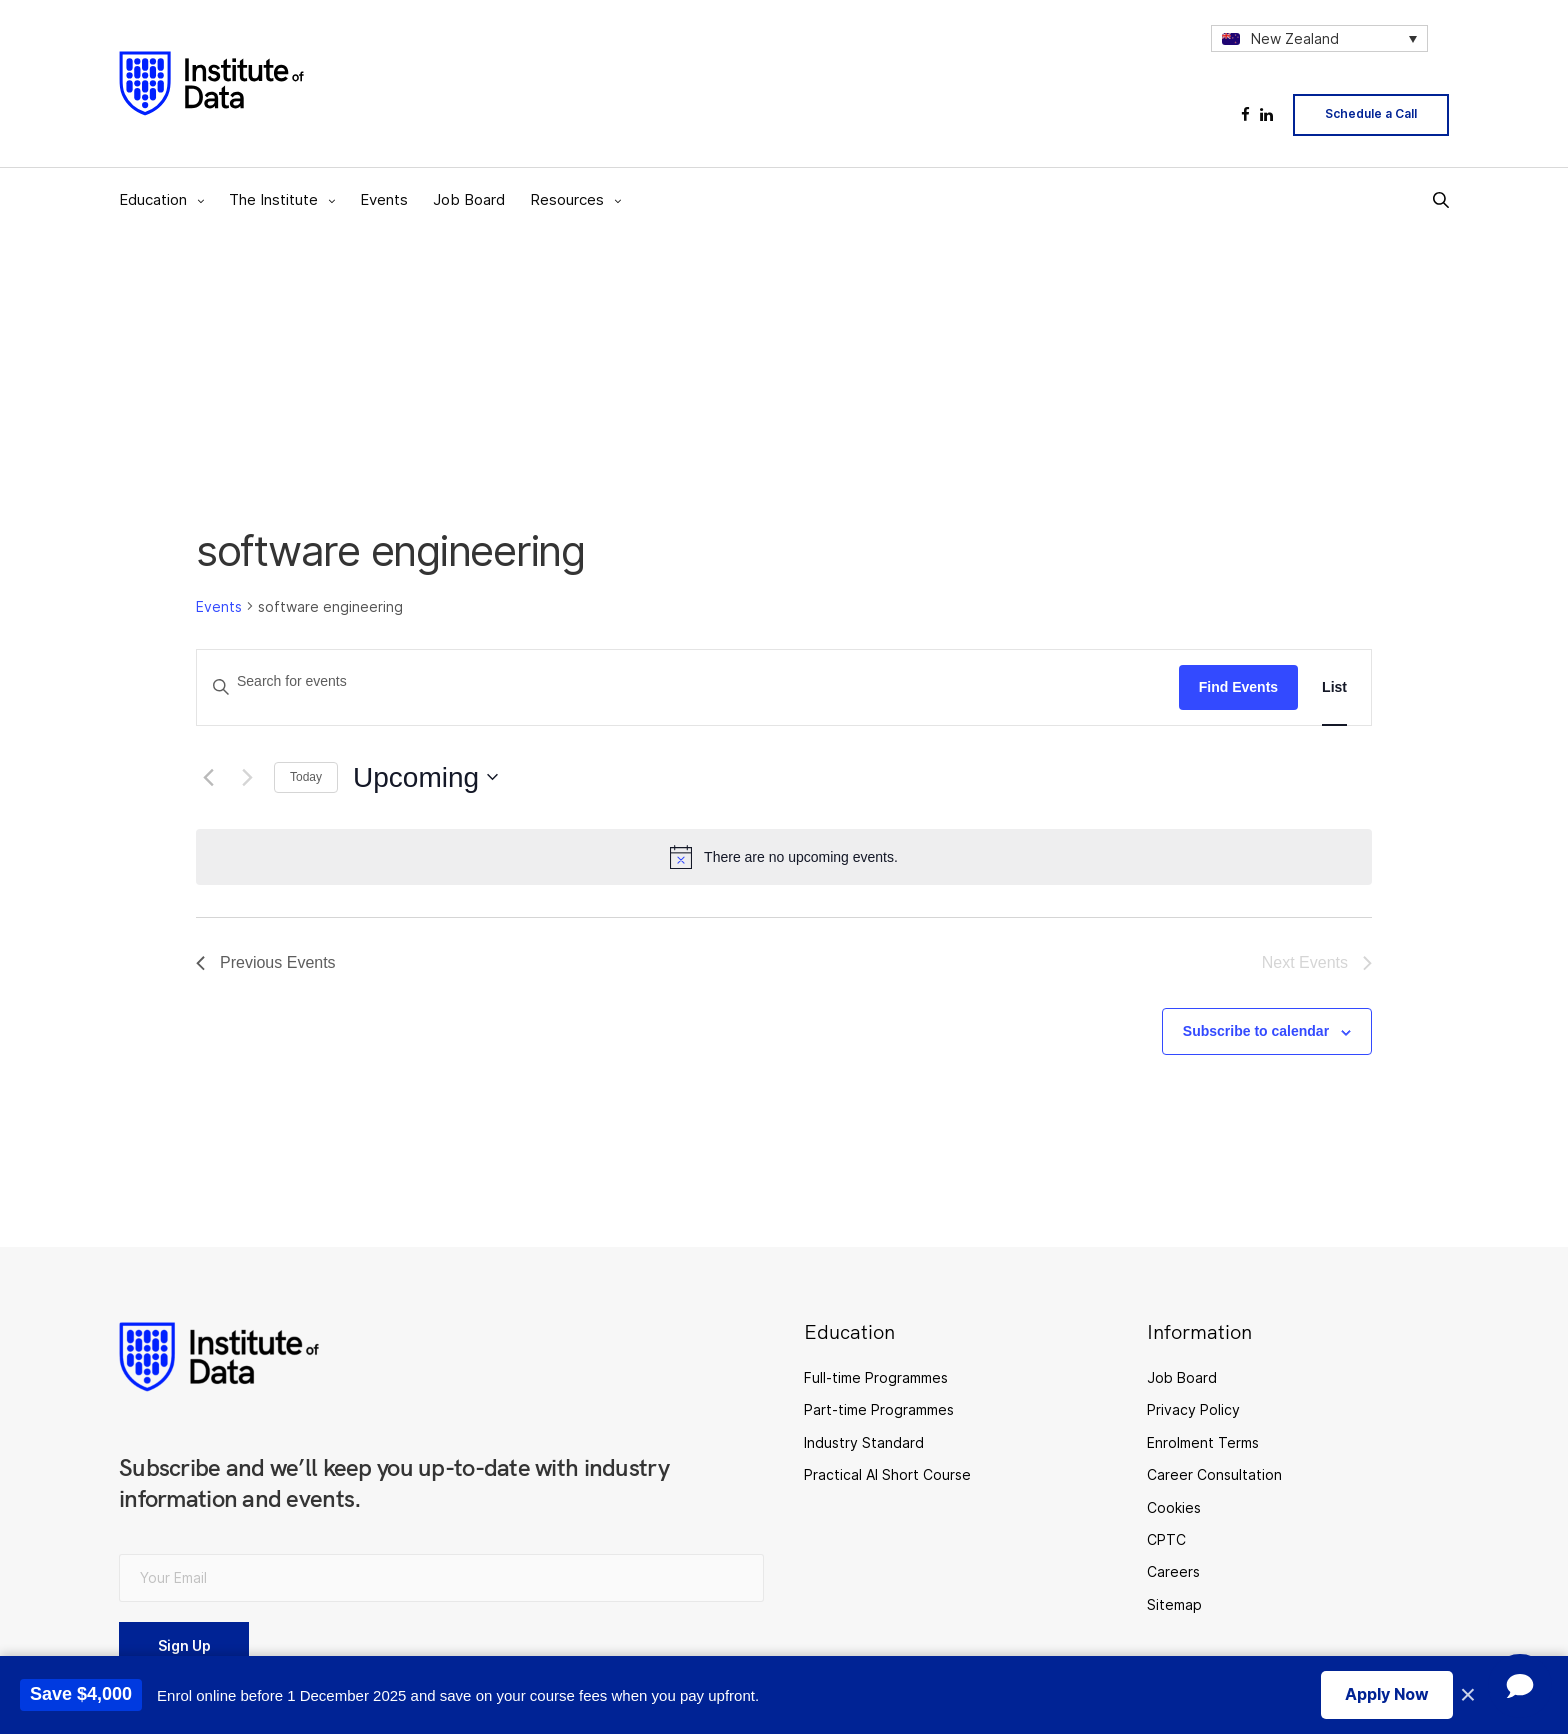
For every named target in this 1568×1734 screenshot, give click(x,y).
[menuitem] (1319, 38)
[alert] (784, 857)
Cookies (1174, 1507)
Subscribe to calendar (1256, 1031)
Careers (1173, 1571)
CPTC (1166, 1539)
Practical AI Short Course (887, 1474)
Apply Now (1387, 1694)
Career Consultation (1214, 1474)
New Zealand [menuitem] (1295, 38)
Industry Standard (864, 1442)
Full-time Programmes (876, 1377)
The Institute (273, 199)
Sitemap (1174, 1604)
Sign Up (184, 1645)
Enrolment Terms (1203, 1442)
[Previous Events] (208, 777)
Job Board (469, 199)
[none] (1319, 38)
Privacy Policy (1193, 1409)
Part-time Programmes (879, 1409)
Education (153, 199)
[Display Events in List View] (1334, 687)
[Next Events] (247, 777)
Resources (567, 199)
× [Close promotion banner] (1468, 1695)
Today (306, 777)
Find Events (1238, 687)
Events (384, 199)
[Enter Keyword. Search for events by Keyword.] (688, 681)
